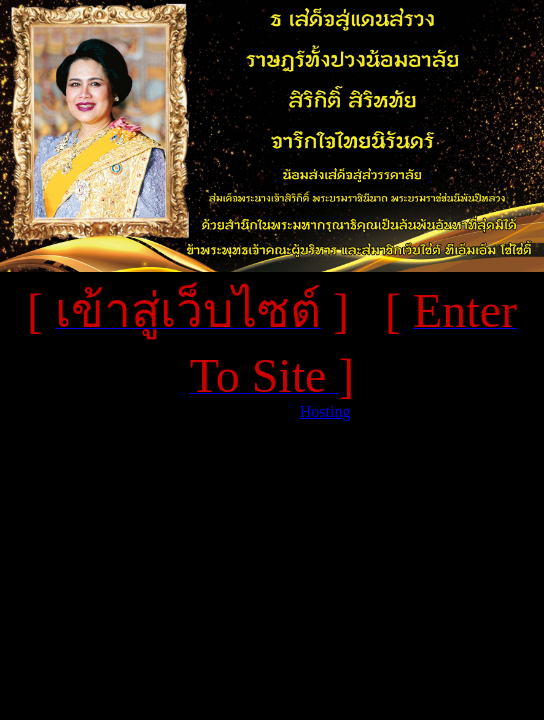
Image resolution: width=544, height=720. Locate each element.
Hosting (325, 411)
